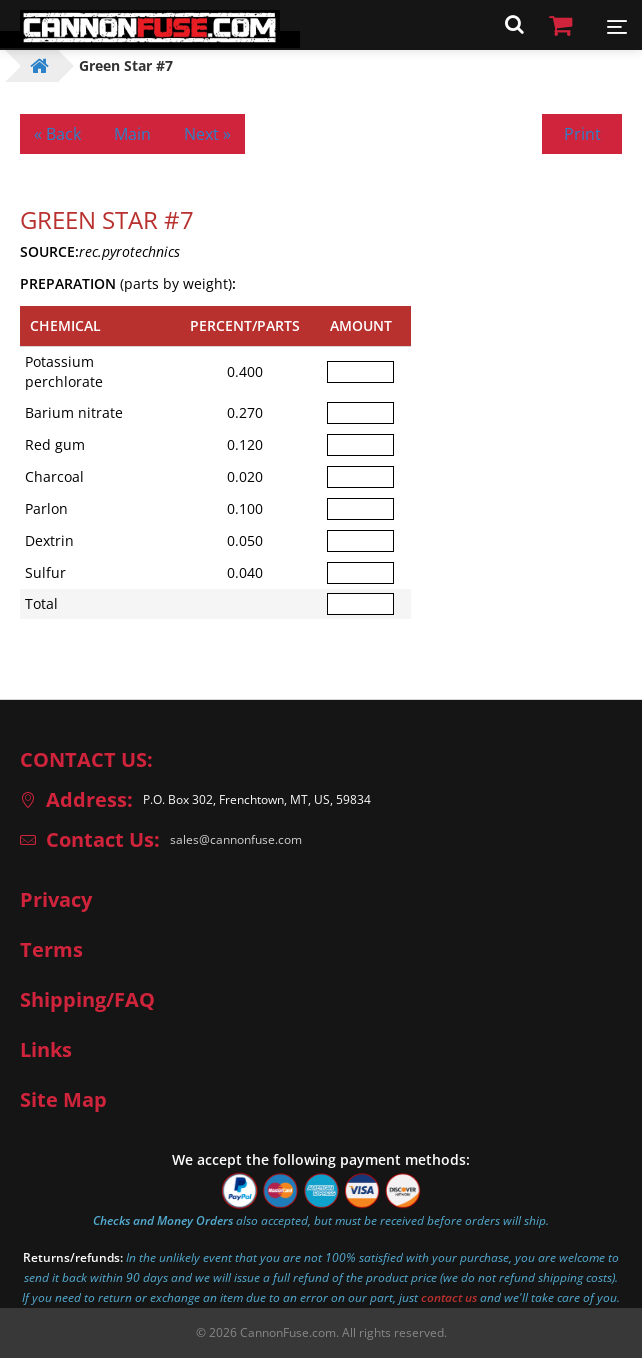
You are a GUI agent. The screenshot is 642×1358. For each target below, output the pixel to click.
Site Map (63, 1100)
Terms (51, 950)
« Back (57, 134)
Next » (207, 134)
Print (582, 134)
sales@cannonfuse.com (236, 839)
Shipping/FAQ (87, 1000)
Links (46, 1050)
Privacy (56, 900)
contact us (449, 1297)
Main (132, 134)
